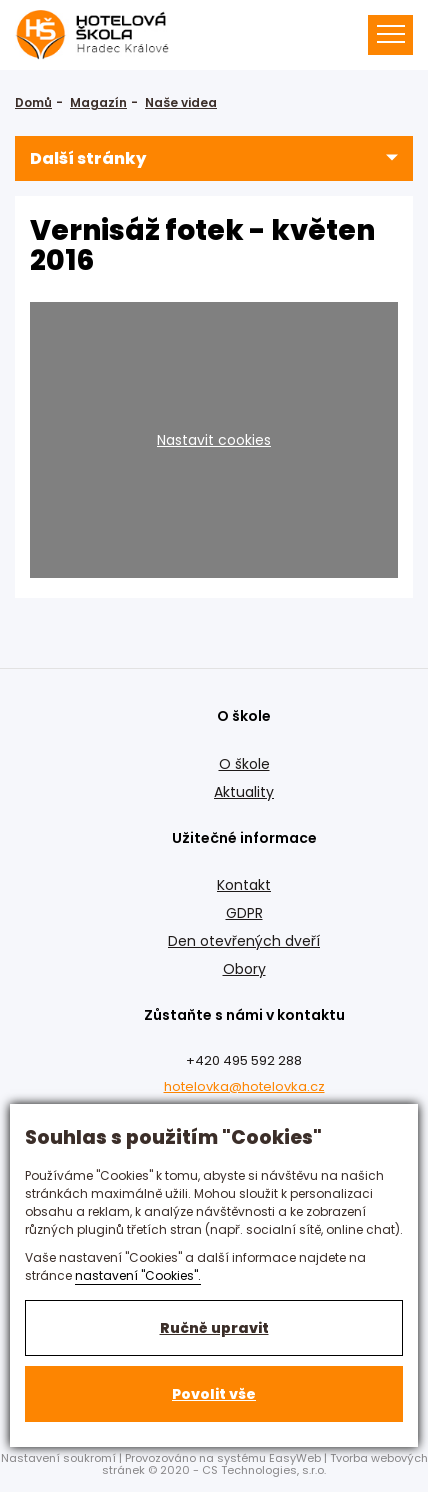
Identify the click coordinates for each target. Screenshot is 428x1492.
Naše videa (181, 102)
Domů (33, 102)
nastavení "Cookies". (138, 1275)
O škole (244, 764)
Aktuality (244, 792)
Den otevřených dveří (244, 941)
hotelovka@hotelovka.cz (244, 1086)
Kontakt (244, 885)
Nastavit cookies (214, 440)
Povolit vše (214, 1394)
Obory (244, 969)
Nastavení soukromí (58, 1458)
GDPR (244, 913)
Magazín (98, 102)
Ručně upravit (214, 1328)
